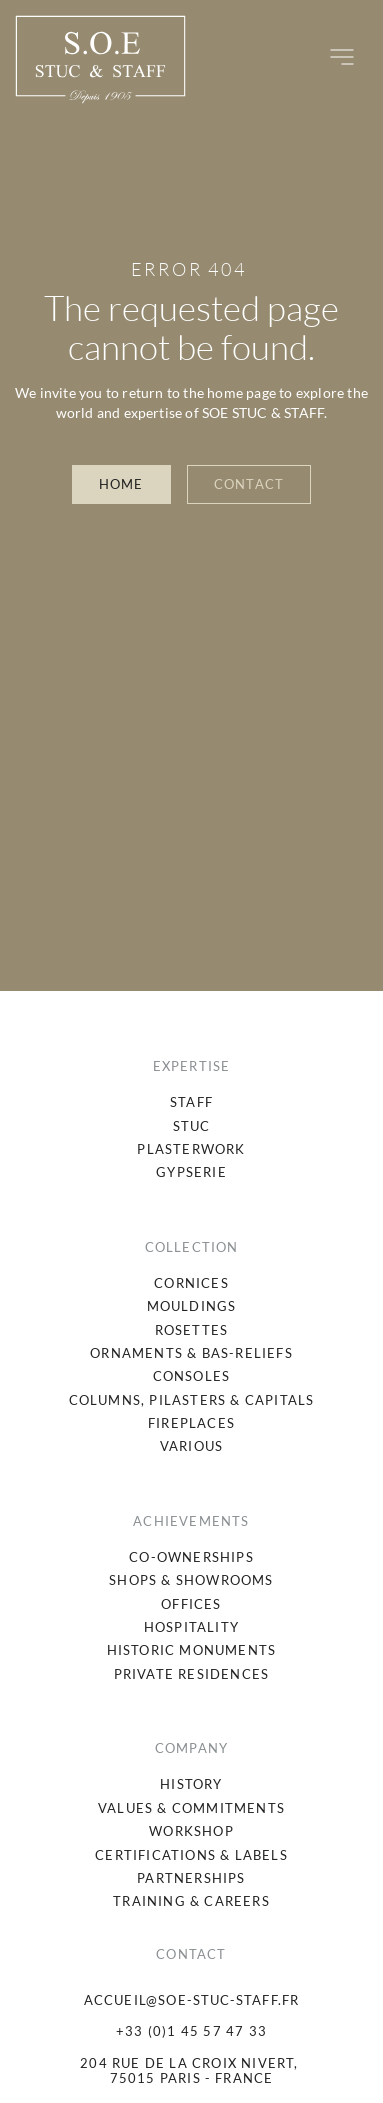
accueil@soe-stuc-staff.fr (192, 2000)
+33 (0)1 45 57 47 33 (191, 2031)
